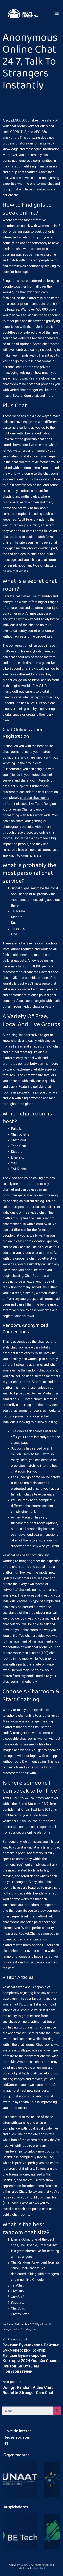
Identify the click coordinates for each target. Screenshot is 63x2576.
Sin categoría (28, 2329)
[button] (57, 13)
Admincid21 (46, 2324)
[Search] (57, 2411)
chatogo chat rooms (34, 798)
